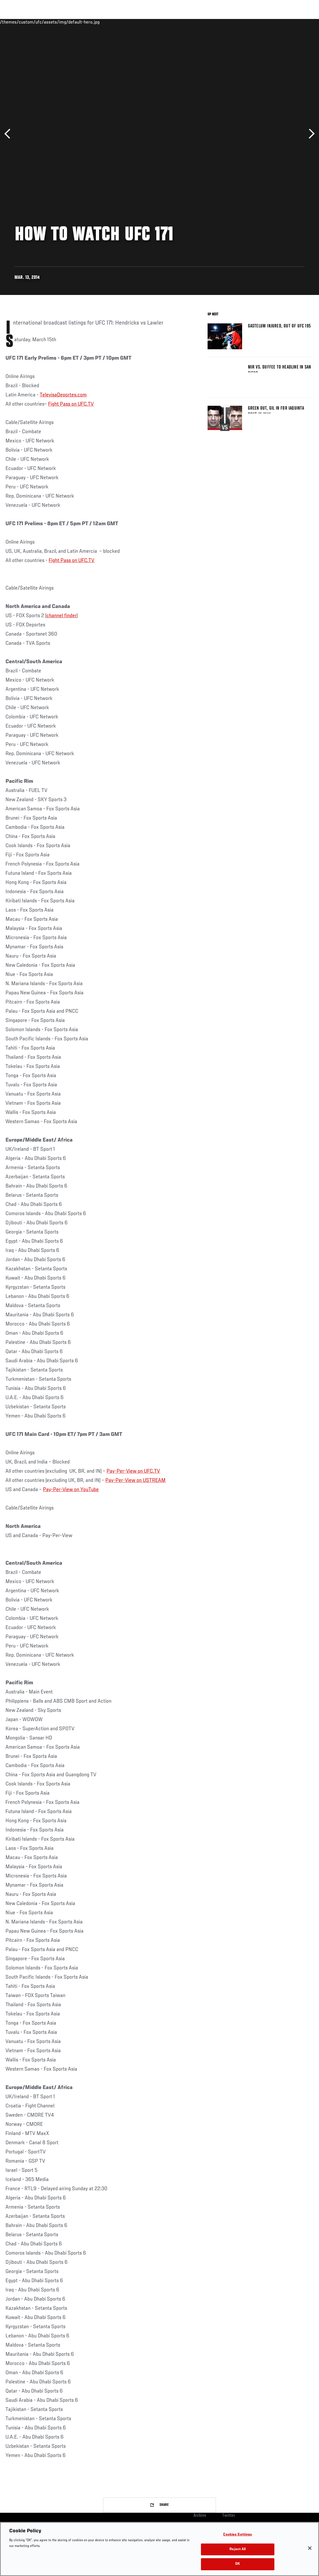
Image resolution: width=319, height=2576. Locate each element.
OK (237, 2564)
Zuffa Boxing (258, 22)
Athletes (66, 22)
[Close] (309, 2548)
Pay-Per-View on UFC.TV (133, 1471)
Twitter (228, 2515)
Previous (9, 134)
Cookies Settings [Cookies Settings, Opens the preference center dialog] (237, 2535)
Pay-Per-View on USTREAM (135, 1480)
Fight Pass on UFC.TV (71, 404)
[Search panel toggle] (300, 22)
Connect (208, 22)
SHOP (284, 22)
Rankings (40, 22)
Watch (231, 22)
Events (15, 22)
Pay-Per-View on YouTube (71, 1490)
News (88, 22)
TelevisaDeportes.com (63, 395)
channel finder (61, 616)
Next (310, 134)
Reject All (237, 2549)
